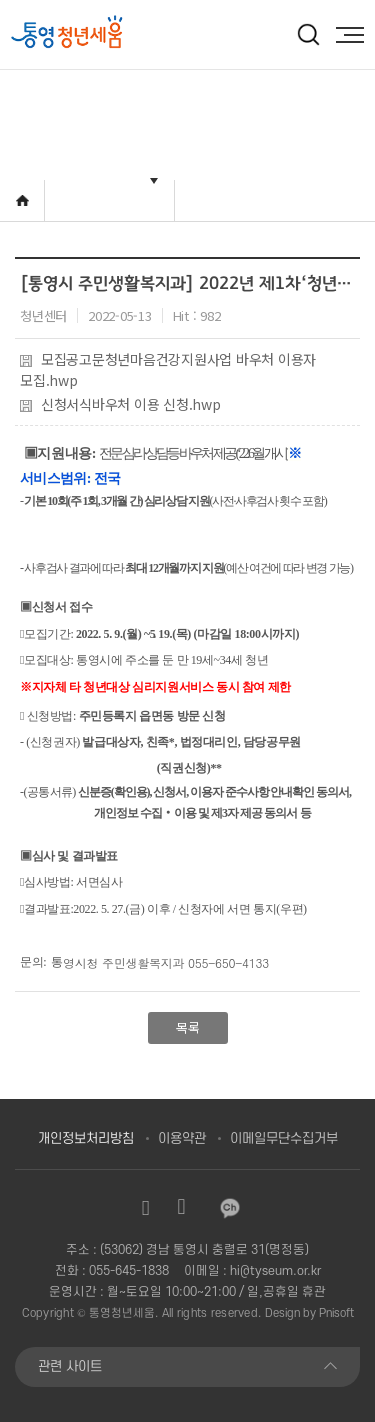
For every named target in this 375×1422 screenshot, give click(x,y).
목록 (188, 1027)
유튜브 (182, 1208)
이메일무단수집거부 (284, 1138)
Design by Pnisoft (309, 1313)
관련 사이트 (70, 1366)
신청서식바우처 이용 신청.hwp (120, 404)
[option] (102, 33)
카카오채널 (230, 1208)
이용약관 (182, 1138)
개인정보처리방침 (86, 1138)
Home (22, 200)
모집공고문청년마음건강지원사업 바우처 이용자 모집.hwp (168, 369)
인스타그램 (146, 1208)
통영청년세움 (122, 1313)
